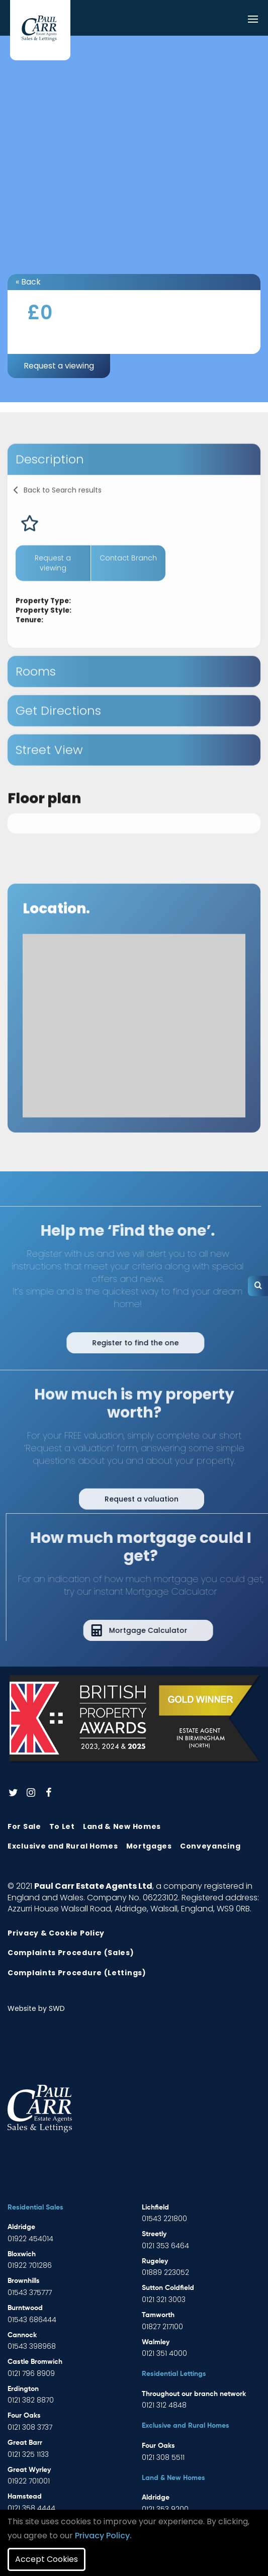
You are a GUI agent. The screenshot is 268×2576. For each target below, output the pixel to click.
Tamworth (158, 2315)
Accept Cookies (46, 2559)
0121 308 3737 (30, 2427)
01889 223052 (165, 2272)
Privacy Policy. (103, 2535)
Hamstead (25, 2496)
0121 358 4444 (31, 2508)
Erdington (23, 2389)
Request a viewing (59, 366)
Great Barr (25, 2442)
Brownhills (24, 2280)
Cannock (22, 2335)
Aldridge (21, 2227)
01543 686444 (32, 2320)
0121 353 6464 (165, 2246)
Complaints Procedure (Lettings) (77, 1973)
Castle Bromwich (35, 2361)
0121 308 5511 (163, 2457)
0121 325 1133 (28, 2454)
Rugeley (155, 2261)
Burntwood (25, 2308)
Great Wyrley (29, 2469)
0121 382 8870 (31, 2400)
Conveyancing (210, 1846)
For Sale (24, 1826)
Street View (49, 771)
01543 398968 (32, 2346)
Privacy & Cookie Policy (56, 1933)
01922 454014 (30, 2239)
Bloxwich (22, 2254)
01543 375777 (30, 2292)
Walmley (155, 2342)
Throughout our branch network (194, 2394)
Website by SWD (36, 2008)
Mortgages (149, 1846)
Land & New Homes (122, 1826)
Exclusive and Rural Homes (63, 1846)
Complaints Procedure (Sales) (71, 1953)
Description (50, 480)
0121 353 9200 (165, 2509)
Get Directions (58, 731)
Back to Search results (63, 511)
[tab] (134, 480)
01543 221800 (164, 2219)
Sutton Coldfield (168, 2287)
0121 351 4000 (164, 2353)
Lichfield (155, 2207)
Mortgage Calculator (169, 1630)
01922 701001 (29, 2481)
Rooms (36, 692)
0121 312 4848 (164, 2405)
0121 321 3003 (164, 2299)
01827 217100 (162, 2327)
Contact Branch (128, 579)
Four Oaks (24, 2415)
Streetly (154, 2234)
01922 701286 (30, 2265)
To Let (62, 1826)
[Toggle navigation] (253, 20)
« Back (28, 282)
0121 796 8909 (31, 2373)
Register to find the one (114, 1343)
